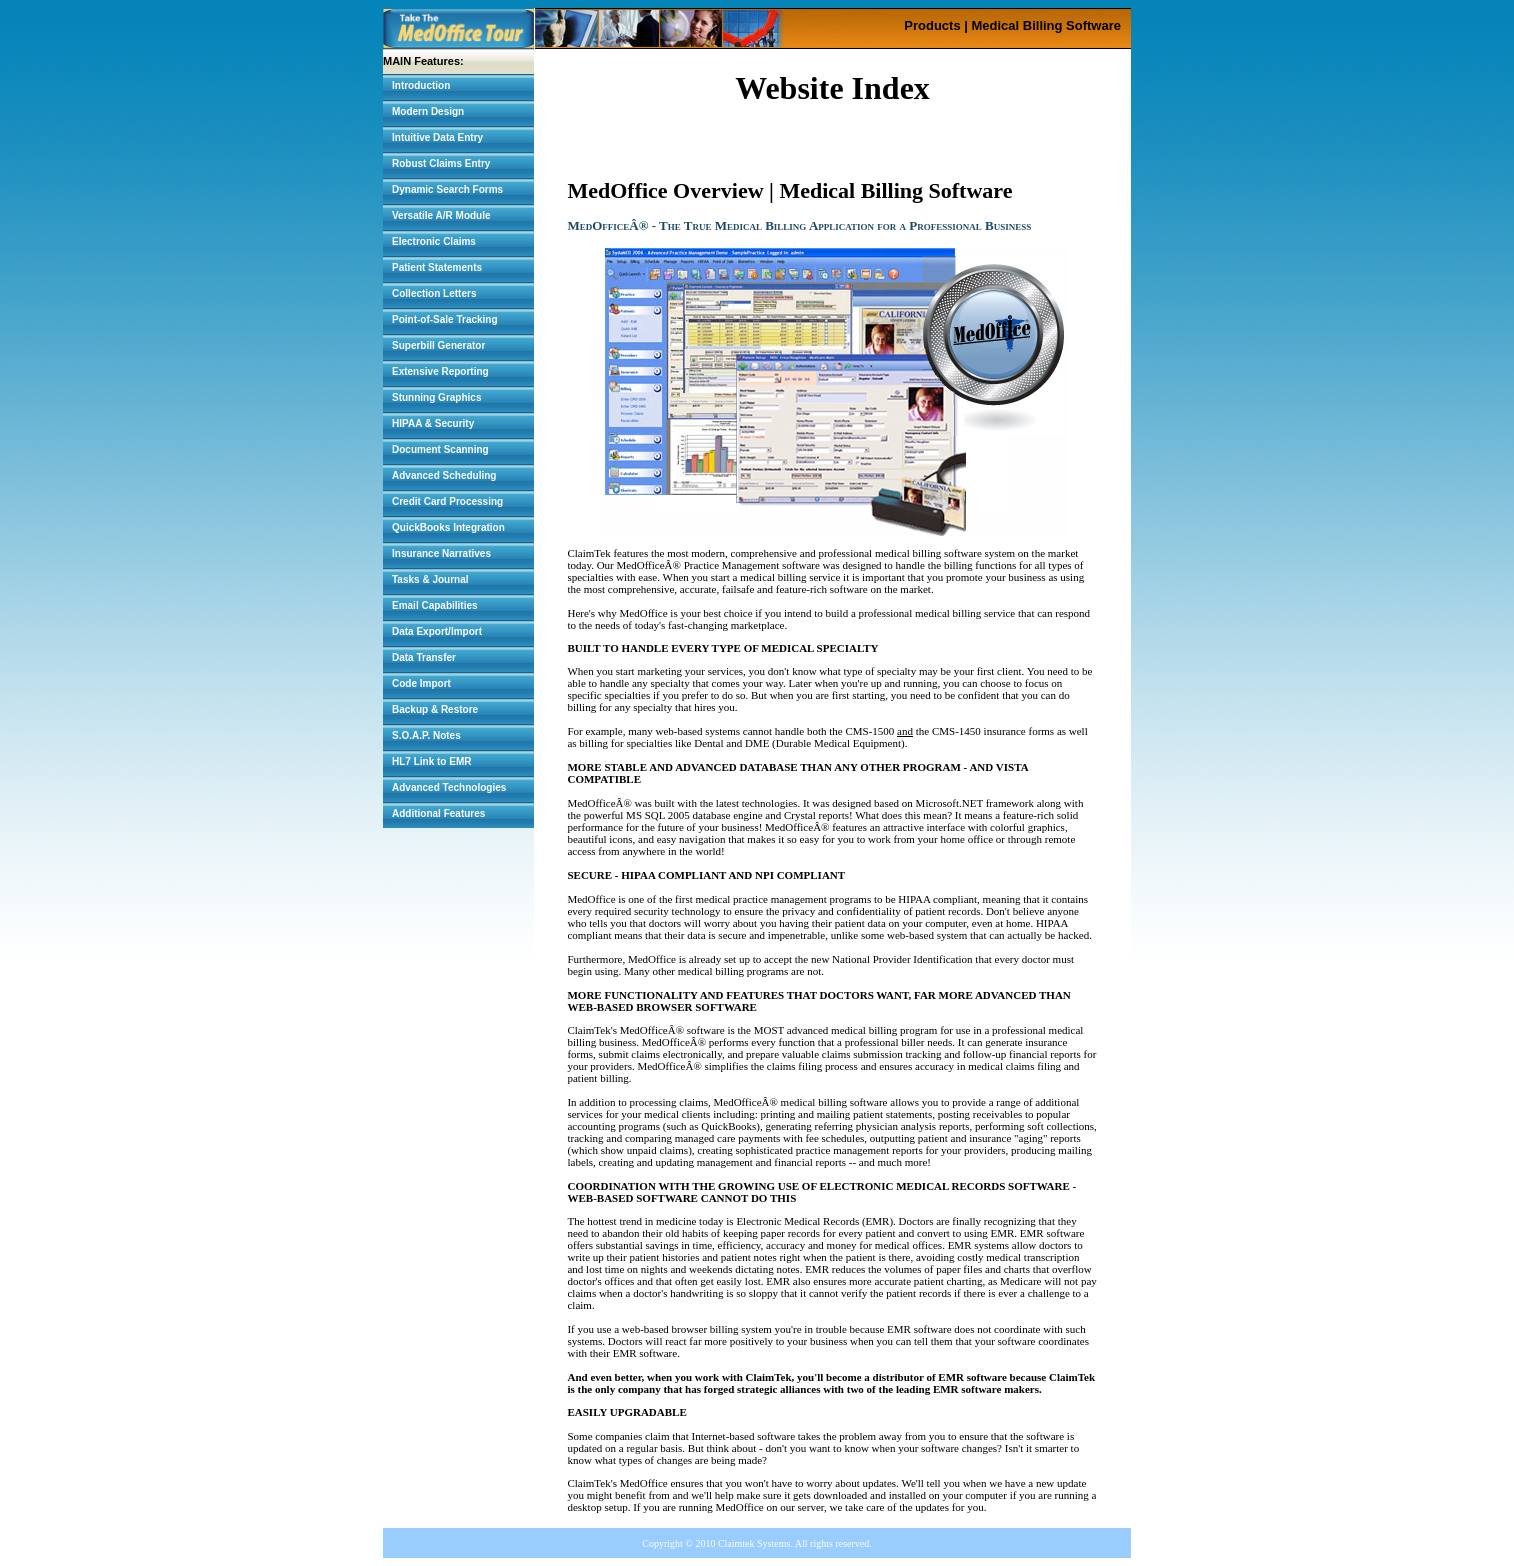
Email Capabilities (435, 605)
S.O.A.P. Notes (426, 735)
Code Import (421, 683)
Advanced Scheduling (444, 475)
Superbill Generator (438, 345)
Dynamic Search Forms (447, 189)
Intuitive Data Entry (437, 137)
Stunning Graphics (436, 397)
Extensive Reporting (440, 371)
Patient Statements (437, 267)
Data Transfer (424, 657)
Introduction (421, 85)
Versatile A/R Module (441, 215)
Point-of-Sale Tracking (445, 319)
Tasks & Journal (430, 579)
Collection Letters (434, 293)
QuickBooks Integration (448, 527)
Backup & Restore (435, 709)
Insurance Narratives (441, 553)
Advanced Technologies (449, 787)
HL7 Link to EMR (431, 761)
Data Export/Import (437, 631)
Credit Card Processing (447, 501)
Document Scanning (440, 449)
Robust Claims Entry (441, 163)
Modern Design (428, 111)
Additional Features (438, 813)
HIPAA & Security (433, 423)
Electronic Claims (434, 241)
